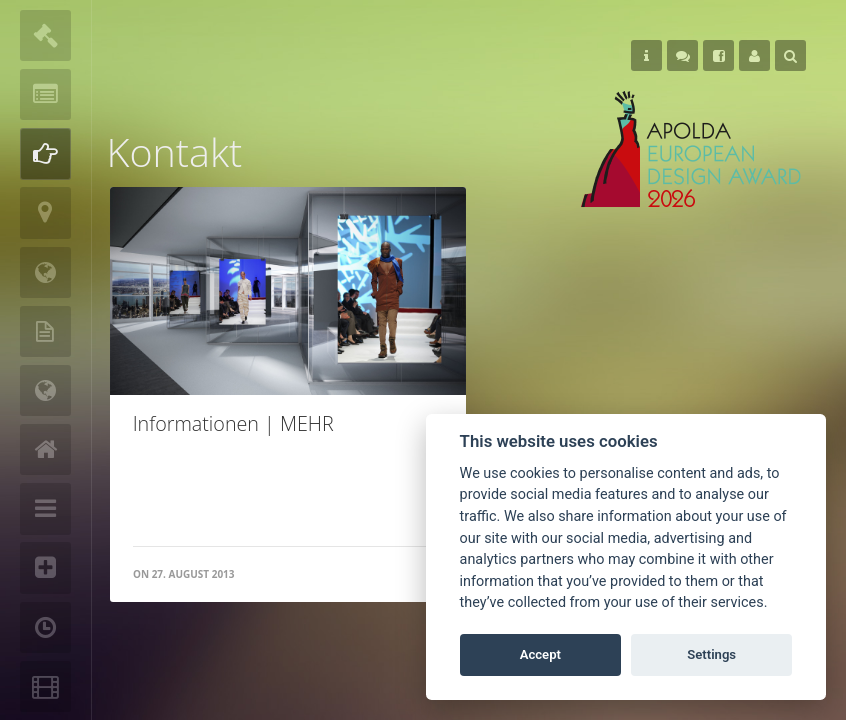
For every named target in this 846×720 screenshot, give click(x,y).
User (754, 56)
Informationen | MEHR (233, 423)
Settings (711, 654)
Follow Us (683, 56)
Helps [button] (646, 56)
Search (790, 56)
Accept (540, 654)
